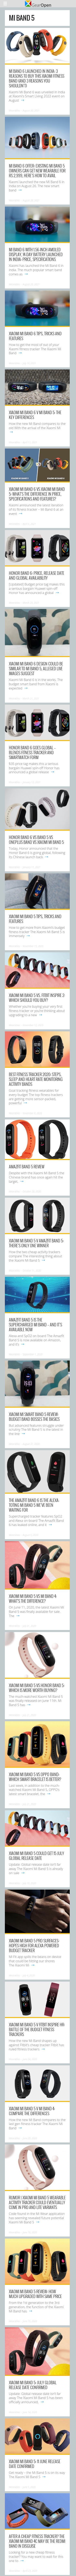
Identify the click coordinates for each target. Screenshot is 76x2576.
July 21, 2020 (29, 1626)
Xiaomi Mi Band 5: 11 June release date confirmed (34, 2463)
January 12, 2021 (31, 782)
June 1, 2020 (28, 2487)
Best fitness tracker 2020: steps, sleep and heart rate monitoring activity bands (36, 1079)
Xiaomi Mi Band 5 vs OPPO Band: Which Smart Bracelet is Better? (35, 1776)
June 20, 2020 (29, 2138)
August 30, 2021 (31, 110)
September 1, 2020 (32, 1354)
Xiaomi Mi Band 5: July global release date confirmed (33, 2384)
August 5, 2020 (30, 1535)
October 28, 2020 (31, 1191)
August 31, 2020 (31, 1444)
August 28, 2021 (31, 200)
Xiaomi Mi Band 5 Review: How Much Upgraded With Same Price (35, 2293)
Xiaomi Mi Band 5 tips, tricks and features (35, 918)
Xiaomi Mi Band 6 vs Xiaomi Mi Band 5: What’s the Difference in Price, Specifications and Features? (37, 494)
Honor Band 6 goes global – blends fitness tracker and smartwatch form (32, 752)
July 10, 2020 (29, 1883)
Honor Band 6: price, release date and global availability (36, 575)
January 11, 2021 (31, 867)
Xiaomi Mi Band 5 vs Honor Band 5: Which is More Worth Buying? (36, 1687)
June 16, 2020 (29, 2232)
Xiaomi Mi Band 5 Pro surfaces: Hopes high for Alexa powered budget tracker (34, 1945)
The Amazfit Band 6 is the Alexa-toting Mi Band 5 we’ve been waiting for (34, 1505)
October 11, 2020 (31, 1270)
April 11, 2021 (29, 442)
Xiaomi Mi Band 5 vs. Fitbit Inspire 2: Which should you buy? (37, 997)
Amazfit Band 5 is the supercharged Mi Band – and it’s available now (35, 1324)
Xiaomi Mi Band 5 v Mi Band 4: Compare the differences (32, 2110)
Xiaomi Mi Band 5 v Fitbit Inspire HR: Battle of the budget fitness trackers (37, 2029)
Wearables (14, 110)
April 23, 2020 (29, 2571)
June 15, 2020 (29, 2321)
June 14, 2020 (29, 2412)
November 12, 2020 (32, 1025)
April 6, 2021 (29, 524)
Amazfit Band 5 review (26, 1166)
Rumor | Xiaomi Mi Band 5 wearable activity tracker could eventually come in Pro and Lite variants (37, 2202)
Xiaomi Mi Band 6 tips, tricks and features (35, 335)
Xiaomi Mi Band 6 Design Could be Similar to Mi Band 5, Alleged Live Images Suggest (36, 668)
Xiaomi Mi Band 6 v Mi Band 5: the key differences (35, 414)
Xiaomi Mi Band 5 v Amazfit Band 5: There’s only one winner (36, 1243)
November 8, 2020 (32, 1113)
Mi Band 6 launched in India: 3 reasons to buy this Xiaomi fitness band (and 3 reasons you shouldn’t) (36, 78)
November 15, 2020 (32, 946)
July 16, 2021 (29, 363)
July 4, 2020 (28, 1975)
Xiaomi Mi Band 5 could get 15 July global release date (36, 1855)
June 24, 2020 (29, 2059)
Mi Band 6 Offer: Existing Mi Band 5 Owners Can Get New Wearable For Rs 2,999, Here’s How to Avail (37, 170)
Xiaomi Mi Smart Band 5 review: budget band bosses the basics (34, 1416)
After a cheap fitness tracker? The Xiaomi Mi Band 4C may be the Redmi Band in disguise (37, 2541)
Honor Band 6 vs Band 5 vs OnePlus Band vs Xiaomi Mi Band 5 (36, 839)
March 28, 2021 (30, 602)
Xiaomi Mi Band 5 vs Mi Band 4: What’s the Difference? (33, 1598)
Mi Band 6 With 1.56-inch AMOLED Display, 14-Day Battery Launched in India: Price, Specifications (36, 254)
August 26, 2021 (31, 284)
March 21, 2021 (30, 698)
